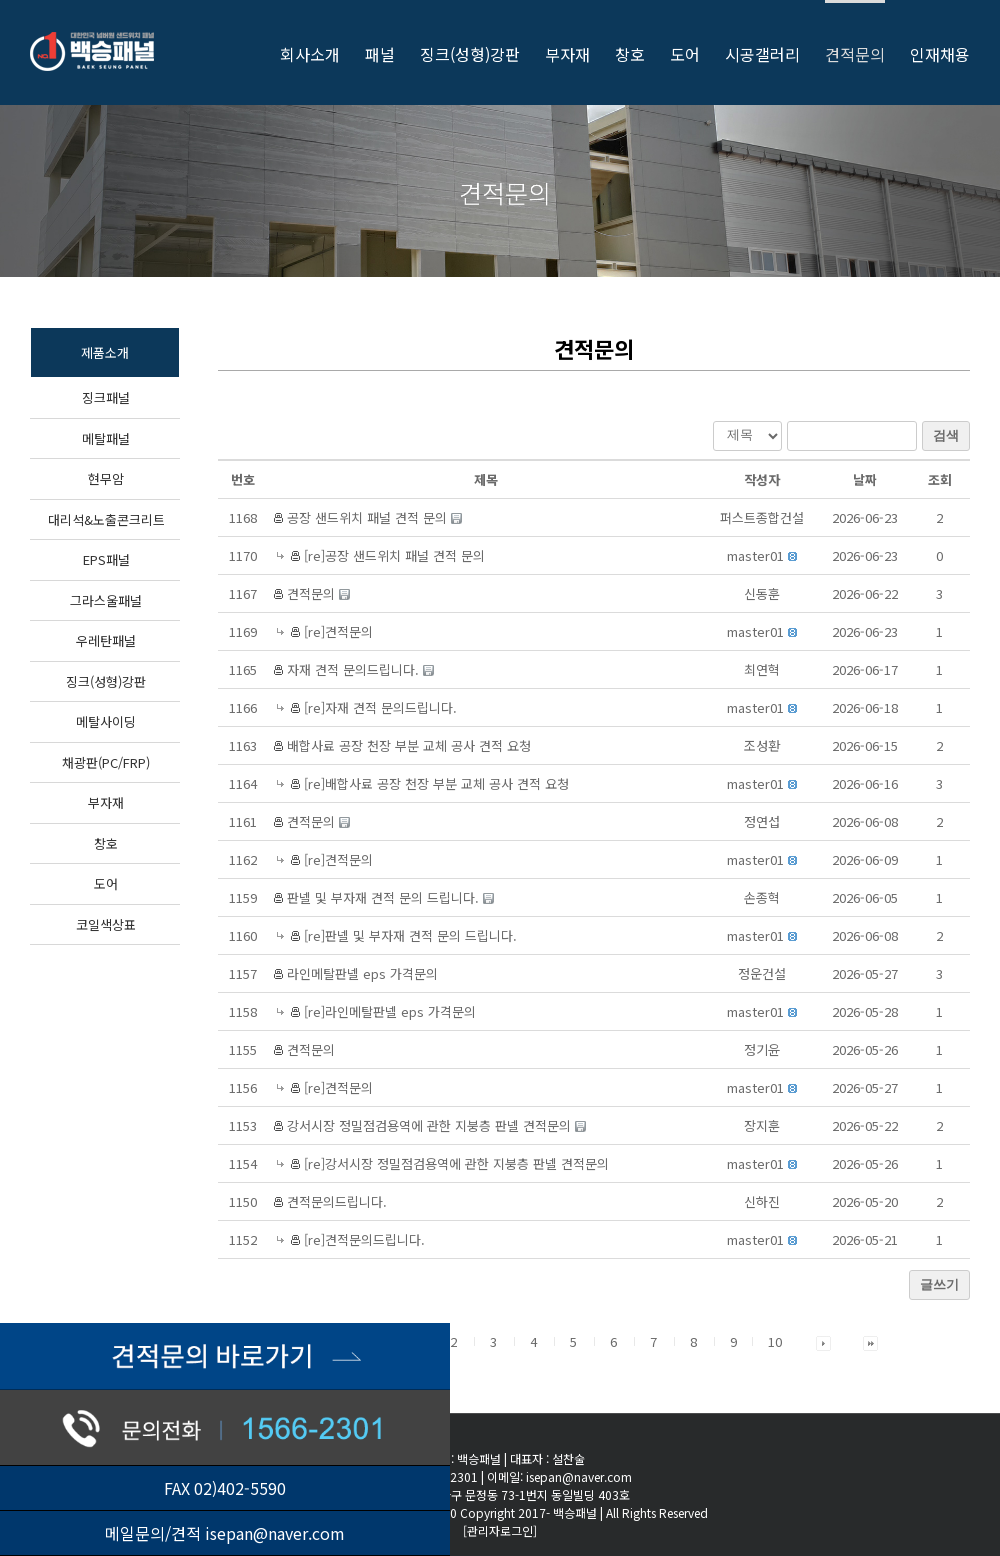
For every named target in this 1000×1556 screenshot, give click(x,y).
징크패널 (106, 397)
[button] (755, 555)
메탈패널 (106, 438)
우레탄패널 (106, 640)
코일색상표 (106, 924)
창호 (106, 843)
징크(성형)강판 (106, 681)
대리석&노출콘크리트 (106, 519)
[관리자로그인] (500, 1530)
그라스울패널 (106, 600)
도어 (106, 883)
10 (775, 1341)
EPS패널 (106, 559)
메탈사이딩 (106, 721)
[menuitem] (322, 52)
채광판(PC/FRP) (106, 762)
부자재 (106, 802)
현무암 (106, 478)
